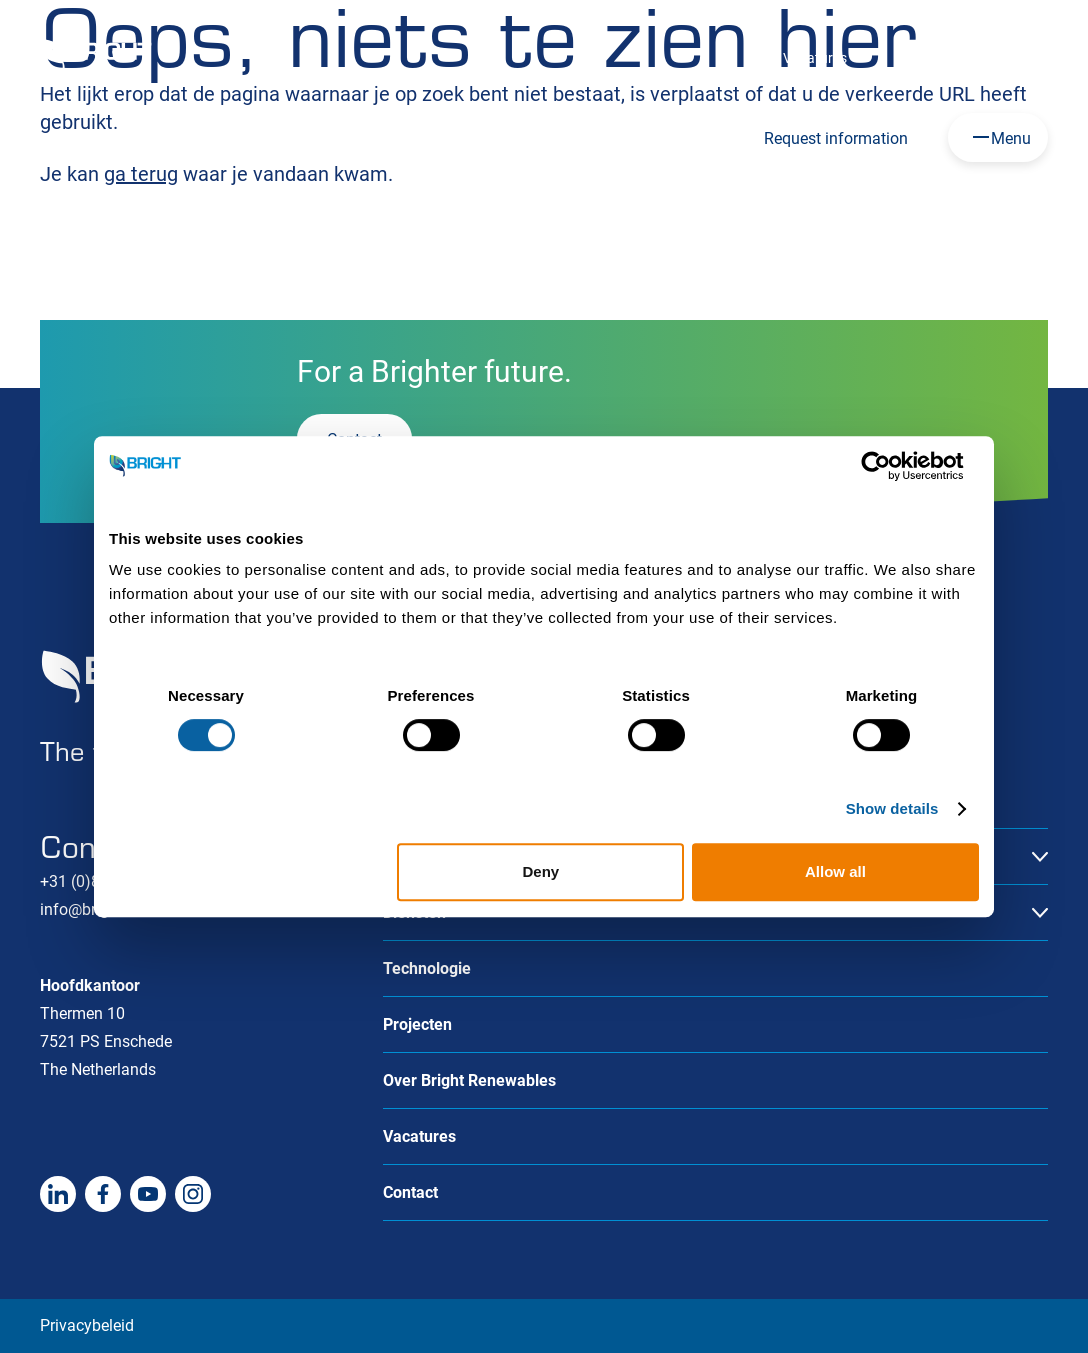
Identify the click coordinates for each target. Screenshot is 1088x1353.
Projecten (417, 1024)
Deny (541, 871)
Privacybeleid (87, 1325)
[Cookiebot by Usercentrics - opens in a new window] (891, 466)
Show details (892, 808)
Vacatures (815, 58)
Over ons (922, 58)
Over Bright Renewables (469, 1080)
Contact (1023, 58)
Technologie (427, 968)
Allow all (835, 871)
